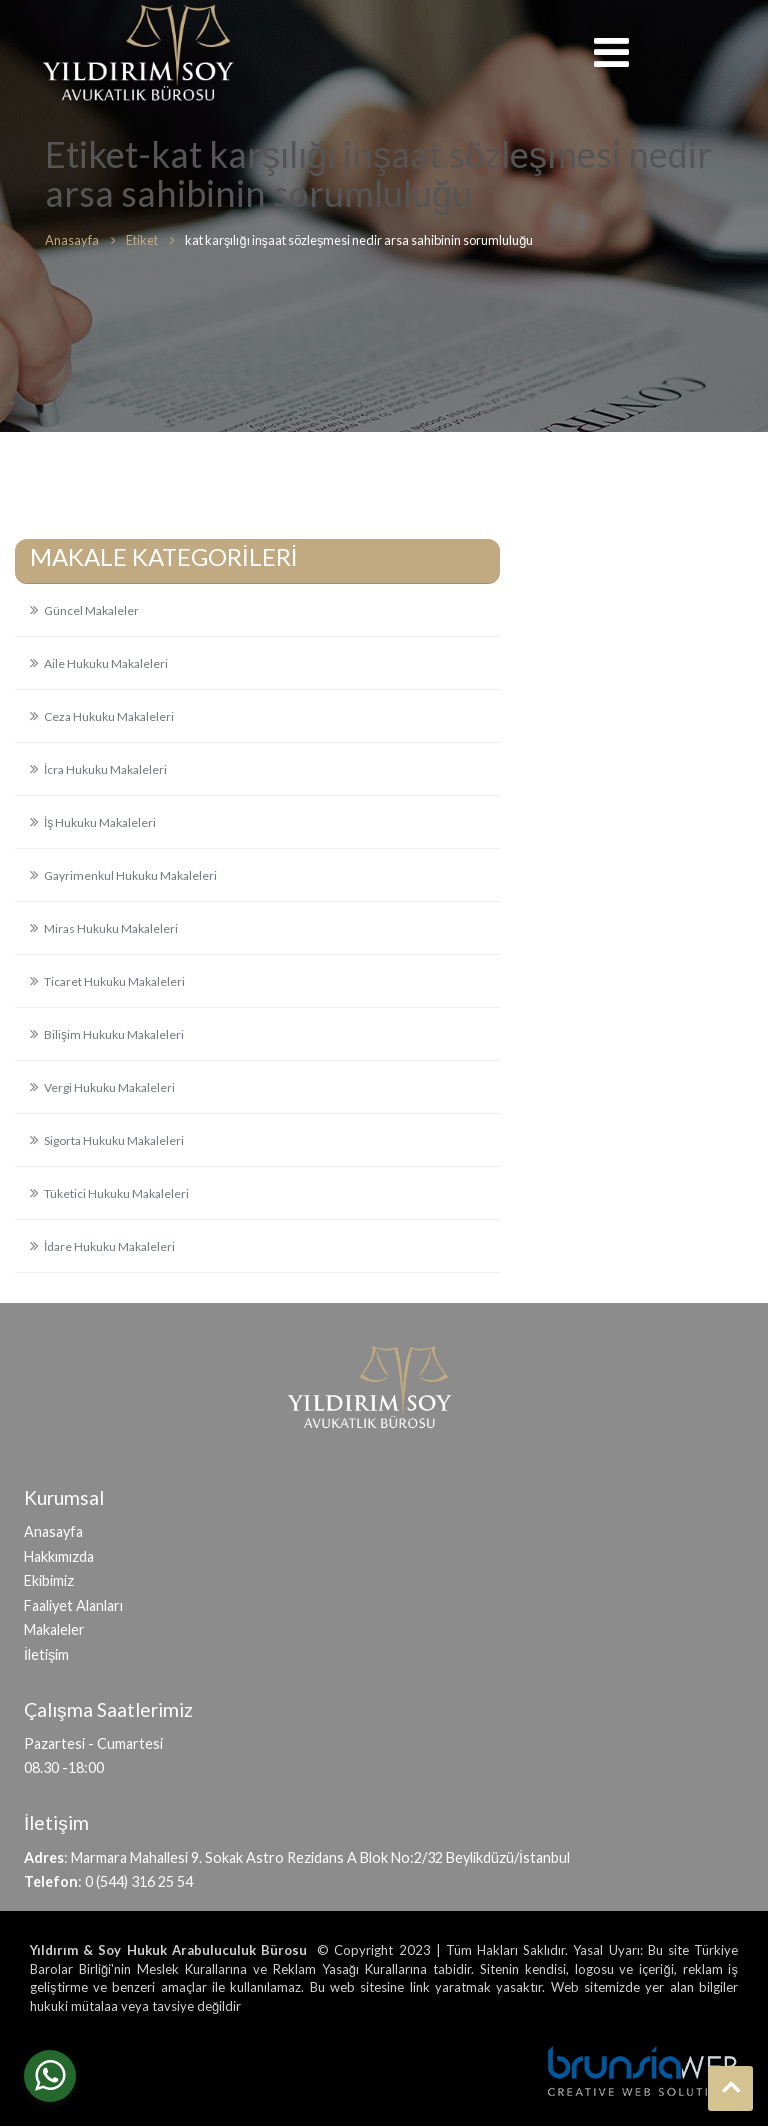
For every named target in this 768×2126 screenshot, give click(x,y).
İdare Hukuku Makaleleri (109, 1246)
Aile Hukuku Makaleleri (106, 663)
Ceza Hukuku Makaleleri (109, 716)
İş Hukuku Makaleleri (100, 822)
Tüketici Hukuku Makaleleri (116, 1193)
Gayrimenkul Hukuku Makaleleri (130, 875)
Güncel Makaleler (91, 610)
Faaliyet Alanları (73, 1605)
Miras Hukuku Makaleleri (111, 928)
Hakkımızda (59, 1556)
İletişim (46, 1654)
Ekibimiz (49, 1580)
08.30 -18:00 (64, 1767)
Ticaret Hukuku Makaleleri (114, 981)
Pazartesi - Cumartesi (93, 1743)
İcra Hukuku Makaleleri (105, 769)
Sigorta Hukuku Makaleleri (114, 1140)
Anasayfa (53, 1531)
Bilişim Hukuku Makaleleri (114, 1034)
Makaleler (54, 1629)
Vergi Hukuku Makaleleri (109, 1087)
